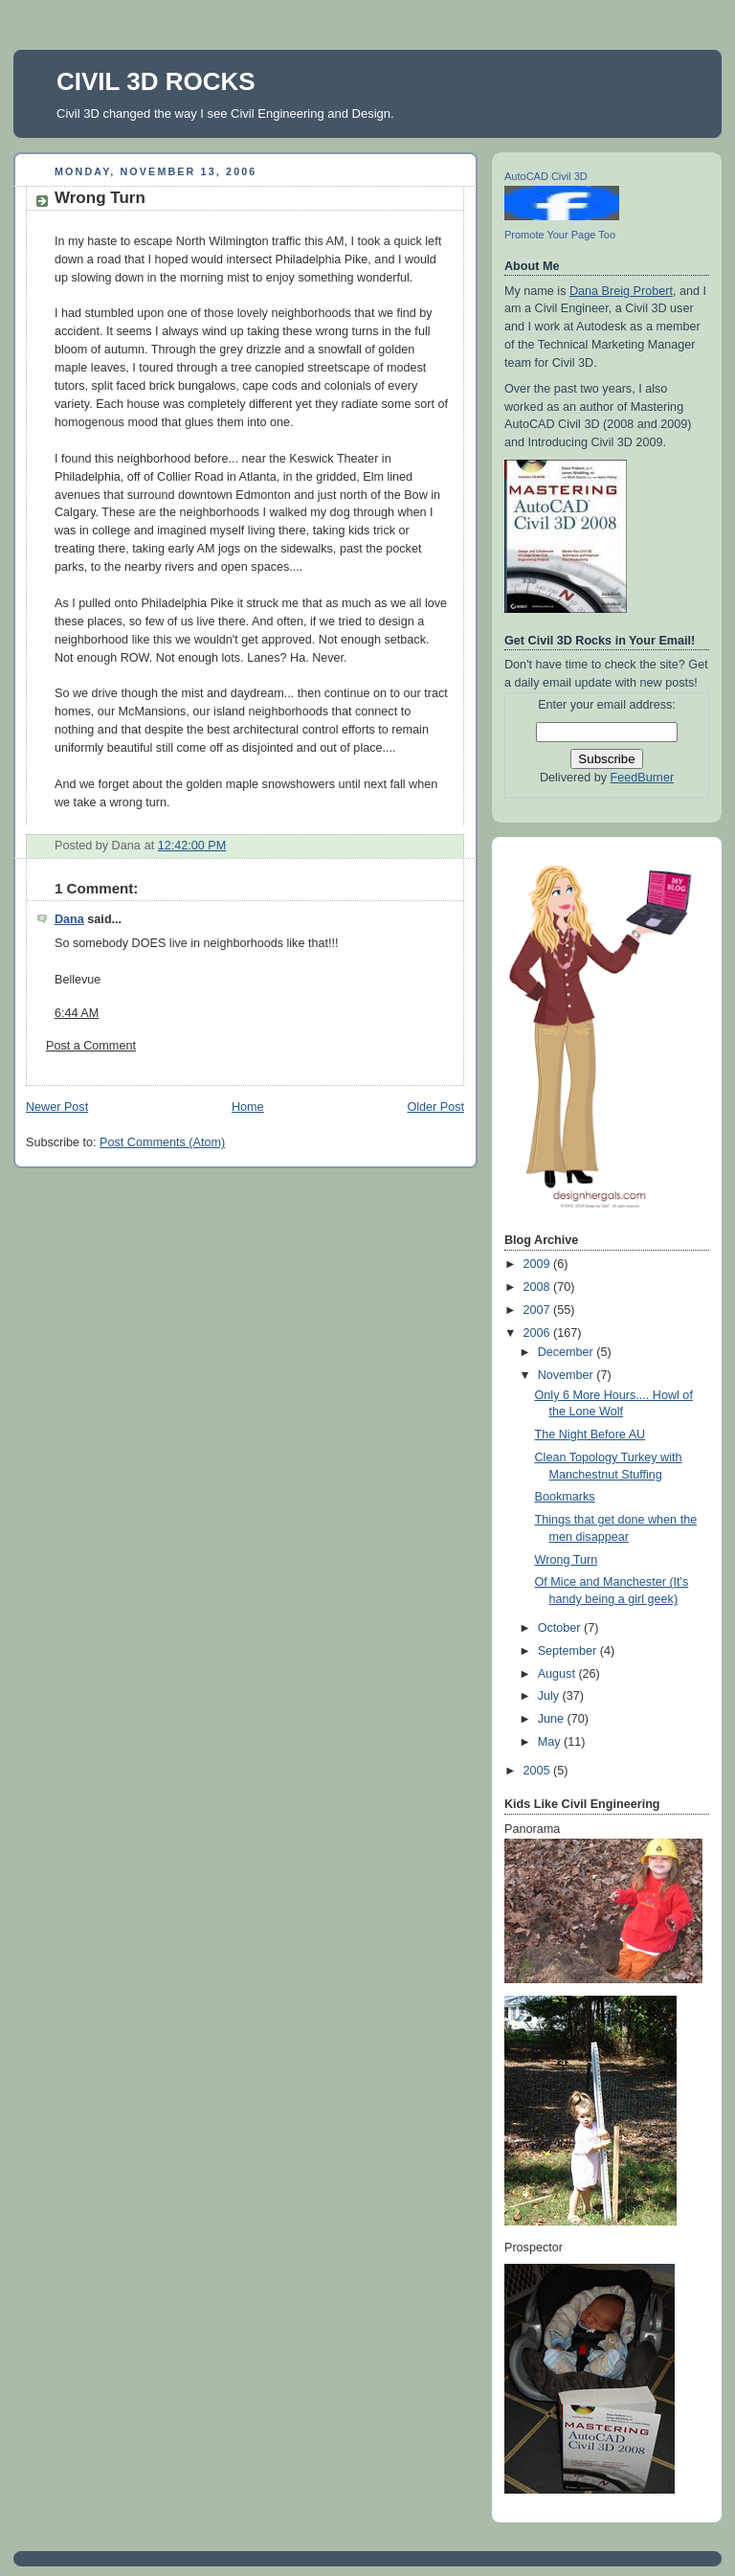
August (558, 1674)
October (561, 1628)
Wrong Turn (100, 198)
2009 (538, 1264)
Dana (69, 919)
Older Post (435, 1107)
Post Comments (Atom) (162, 1142)
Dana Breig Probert (621, 291)
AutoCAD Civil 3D (546, 176)
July (550, 1696)
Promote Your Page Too (559, 234)
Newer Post (57, 1107)
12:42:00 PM (192, 845)
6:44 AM (77, 1013)
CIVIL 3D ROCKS (156, 81)
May (551, 1742)
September (569, 1651)
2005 (538, 1770)
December (567, 1352)
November (567, 1375)
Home (248, 1107)
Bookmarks (565, 1496)
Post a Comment (91, 1045)
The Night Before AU (590, 1434)
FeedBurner (643, 777)
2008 (538, 1287)
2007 (538, 1310)
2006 (538, 1333)
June (553, 1719)
